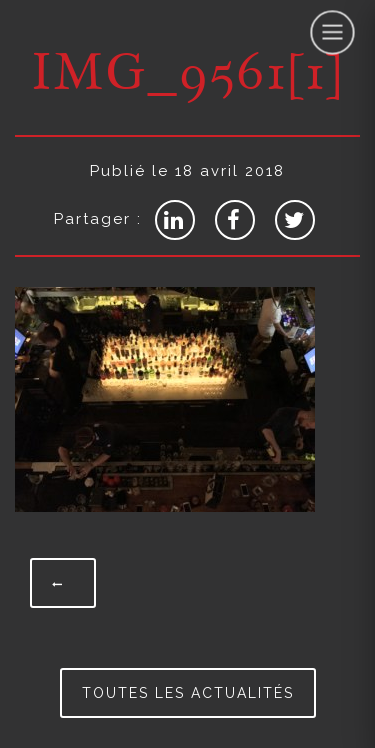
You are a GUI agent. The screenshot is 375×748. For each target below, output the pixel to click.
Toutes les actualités (188, 693)
